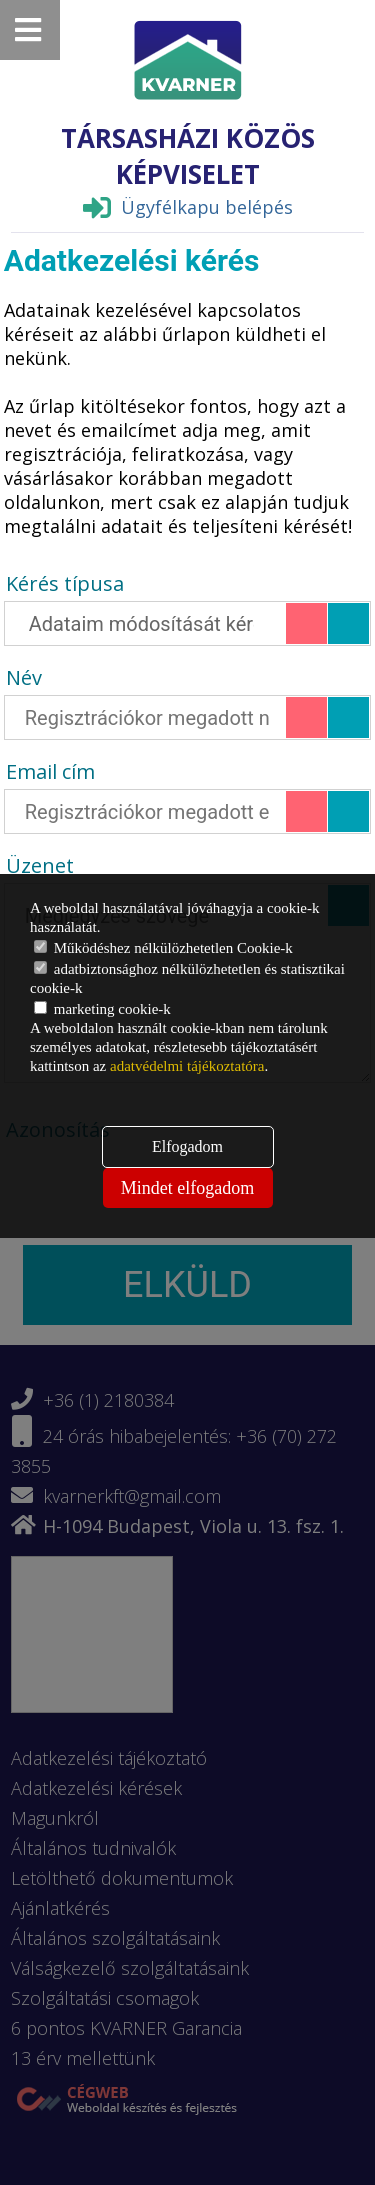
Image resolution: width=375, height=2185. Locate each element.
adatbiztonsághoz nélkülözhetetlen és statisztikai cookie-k (187, 978)
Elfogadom (187, 1146)
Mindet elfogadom (187, 1188)
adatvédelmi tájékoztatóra (187, 1066)
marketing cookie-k (102, 1009)
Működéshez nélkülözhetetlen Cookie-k (163, 948)
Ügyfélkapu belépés (188, 207)
